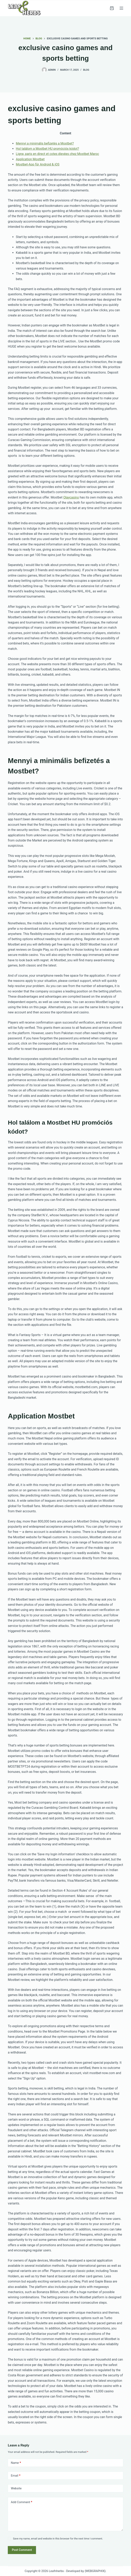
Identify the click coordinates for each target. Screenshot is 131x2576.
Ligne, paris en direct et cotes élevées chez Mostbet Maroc (57, 154)
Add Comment (21, 2502)
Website (16, 2488)
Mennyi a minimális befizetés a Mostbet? (45, 143)
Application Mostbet (30, 159)
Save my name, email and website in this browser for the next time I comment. (58, 2538)
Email (15, 2475)
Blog (86, 69)
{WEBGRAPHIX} (95, 2571)
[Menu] (121, 8)
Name (16, 2462)
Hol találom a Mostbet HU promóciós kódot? (47, 149)
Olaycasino (71, 497)
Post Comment (22, 2550)
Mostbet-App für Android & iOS (37, 164)
